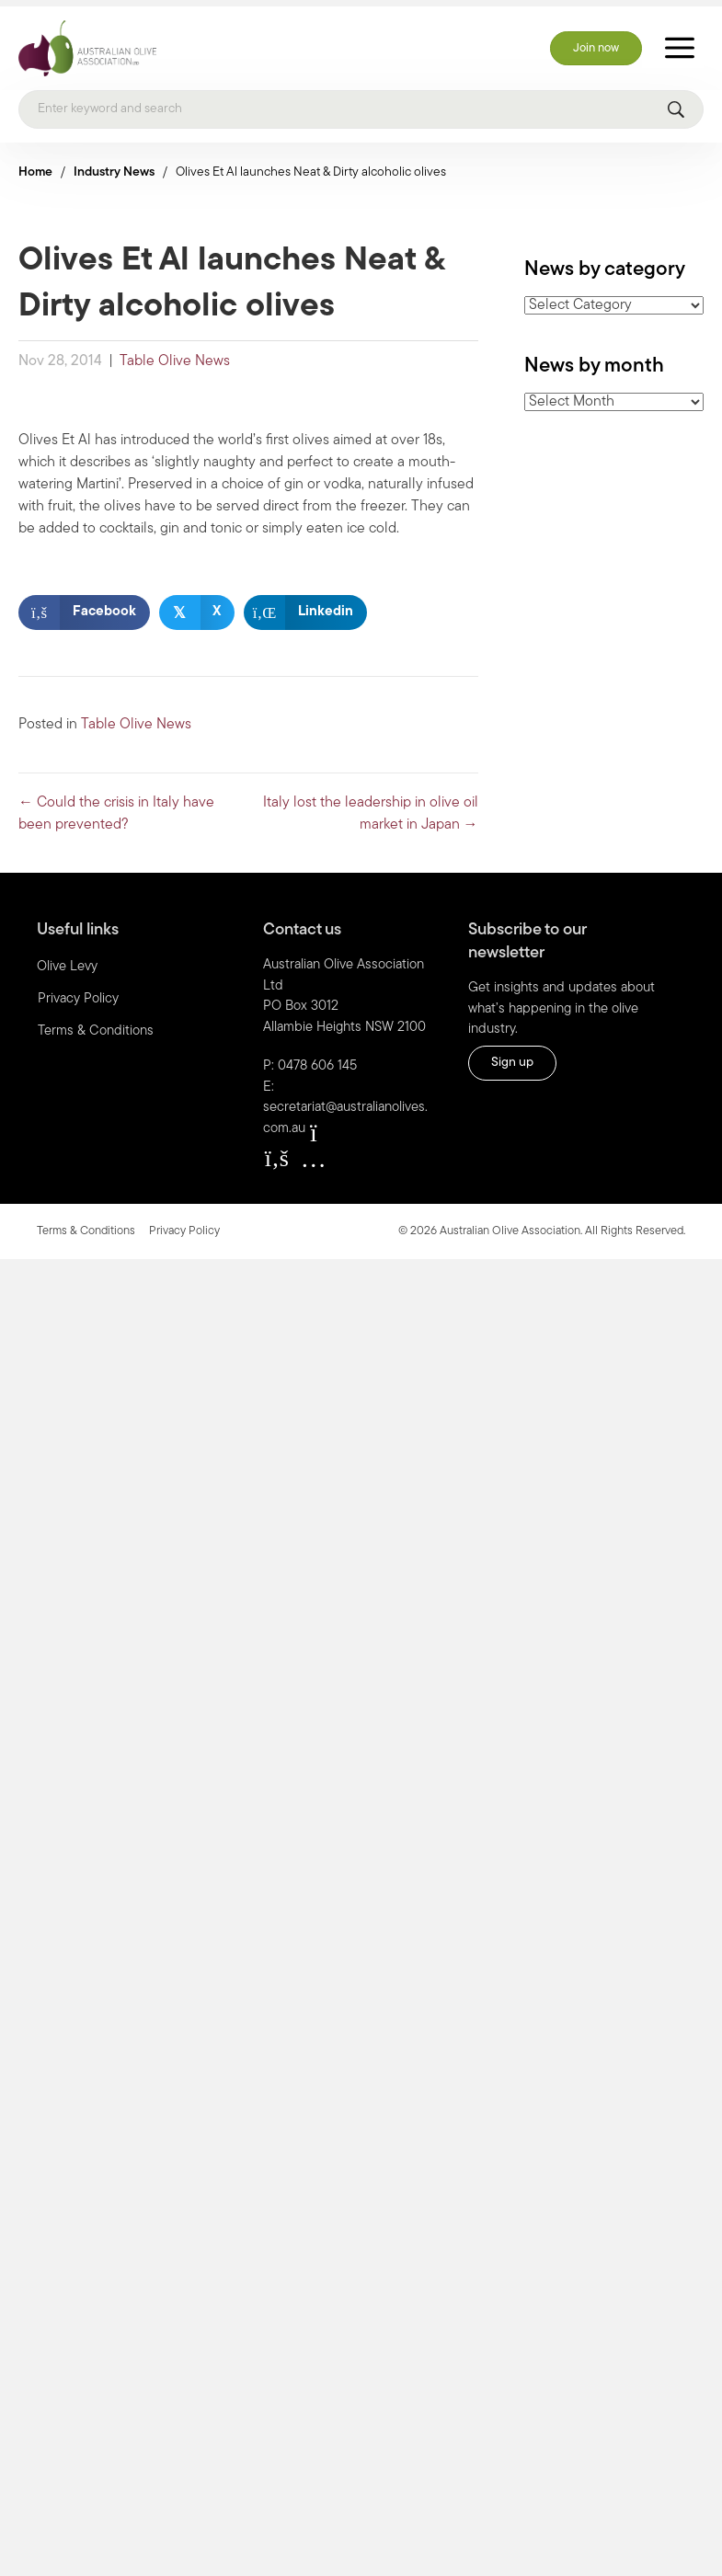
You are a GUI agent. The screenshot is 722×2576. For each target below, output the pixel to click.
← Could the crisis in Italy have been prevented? (116, 808)
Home (35, 167)
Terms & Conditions (96, 1026)
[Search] (361, 104)
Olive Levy (67, 961)
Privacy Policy (78, 994)
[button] (276, 1152)
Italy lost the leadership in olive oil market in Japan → (370, 808)
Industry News (114, 167)
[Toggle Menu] (679, 43)
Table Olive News (175, 356)
